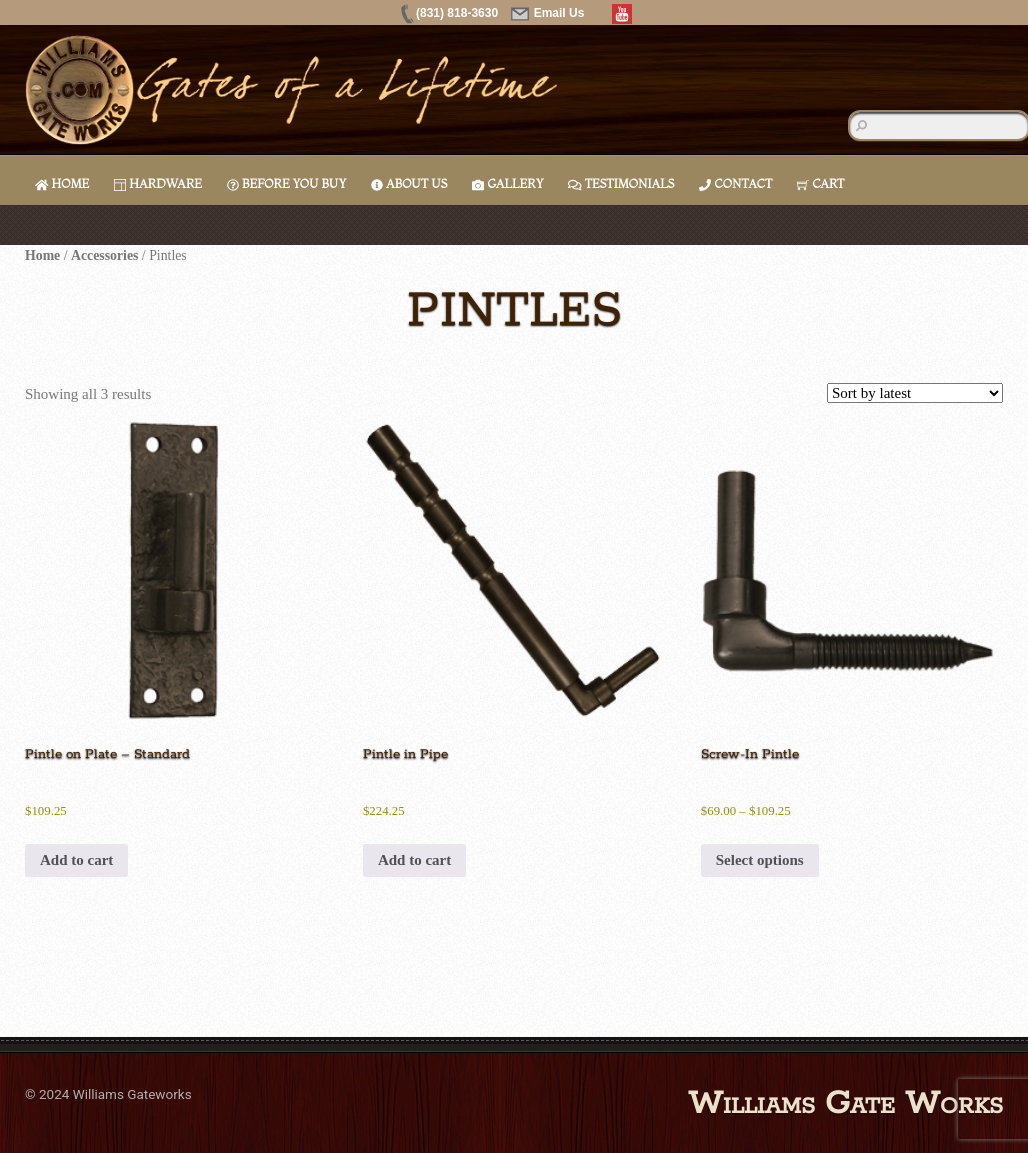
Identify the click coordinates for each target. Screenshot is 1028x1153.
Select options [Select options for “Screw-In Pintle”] (760, 860)
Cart (820, 183)
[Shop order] (915, 393)
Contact (735, 183)
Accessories (104, 255)
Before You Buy (286, 183)
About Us (409, 183)
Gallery (507, 183)
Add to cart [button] (76, 860)
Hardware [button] (158, 183)
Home (62, 183)
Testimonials (621, 183)
